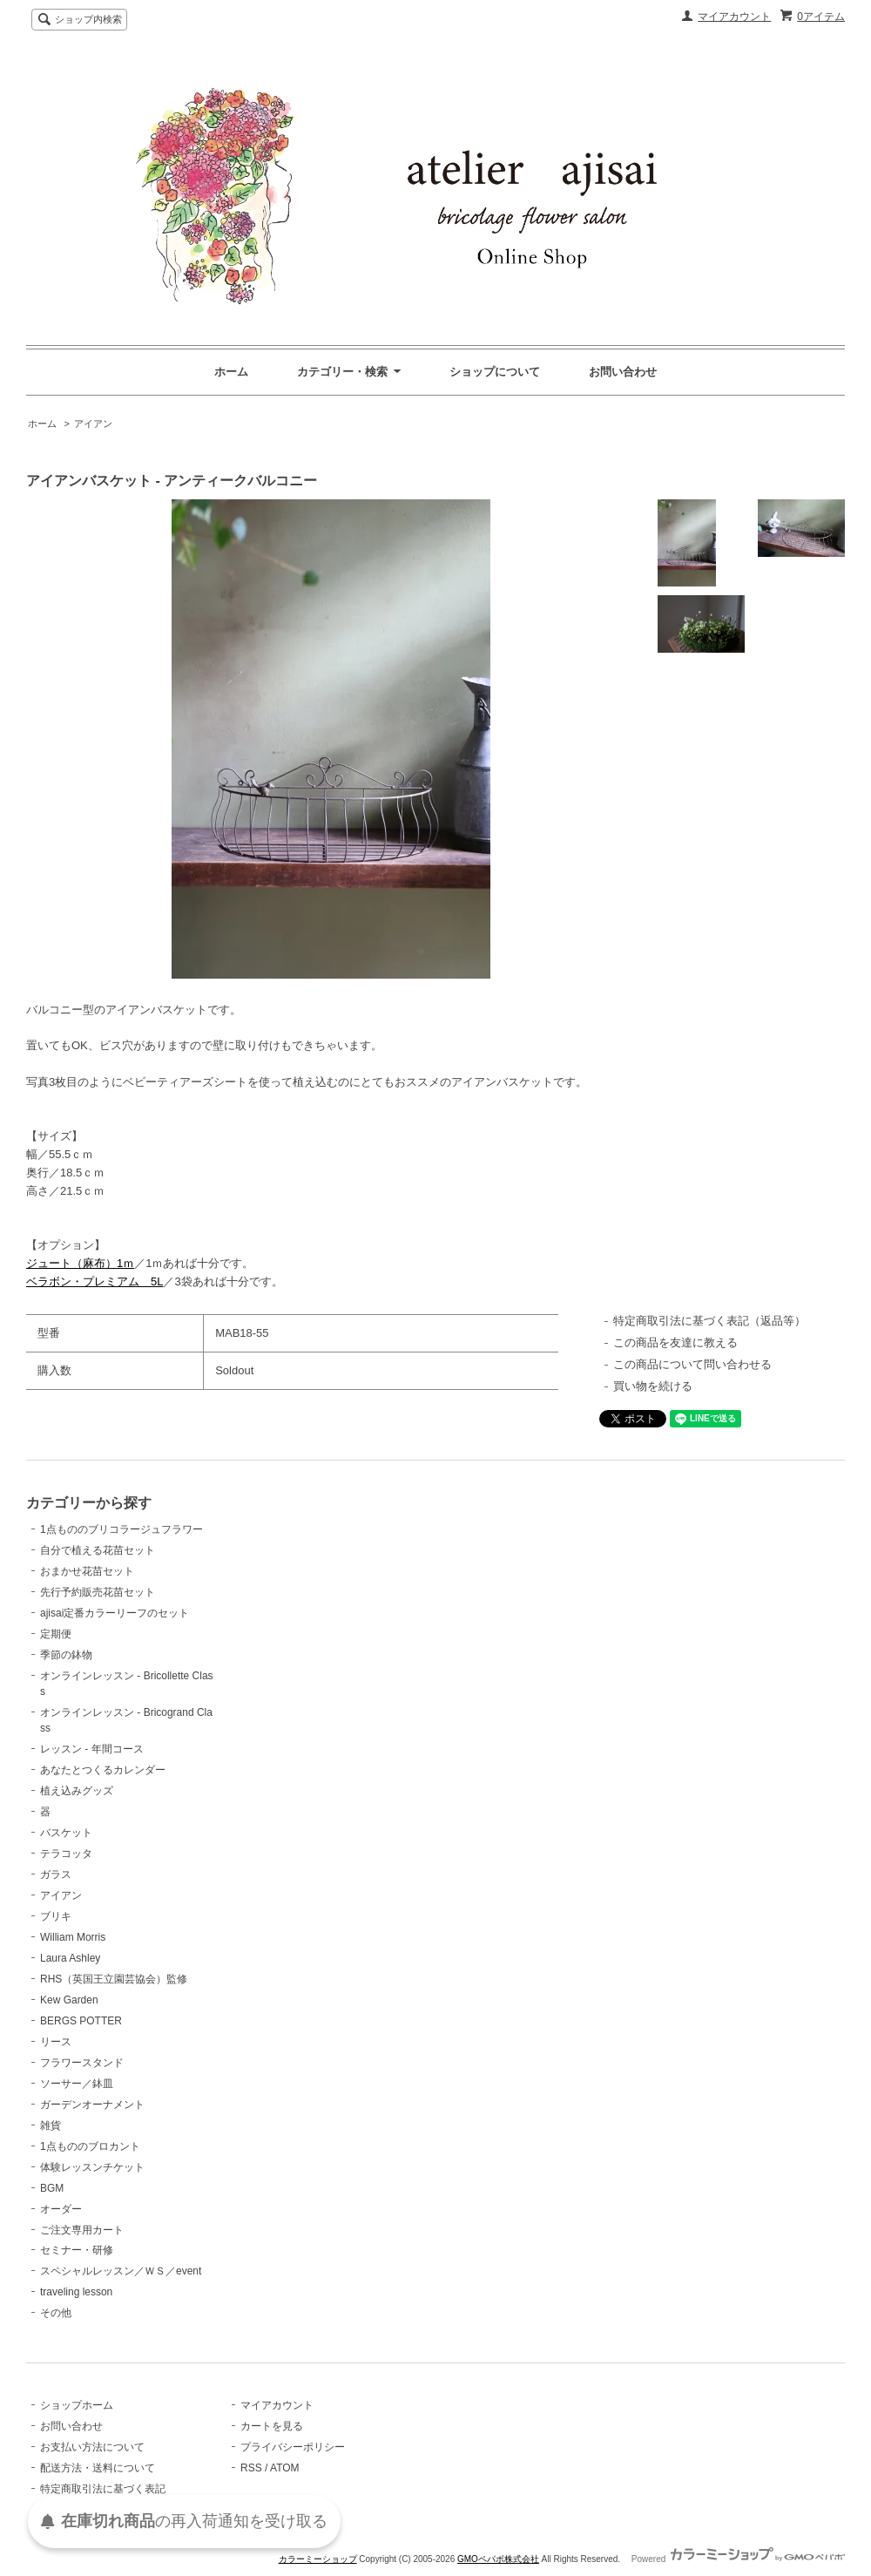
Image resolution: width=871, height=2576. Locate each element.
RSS (251, 2468)
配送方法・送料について (97, 2468)
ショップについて (494, 371)
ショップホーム (76, 2405)
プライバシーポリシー (292, 2447)
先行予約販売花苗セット (97, 1592)
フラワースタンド (82, 2063)
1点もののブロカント (90, 2146)
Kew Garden (69, 2000)
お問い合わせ (623, 371)
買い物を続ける (652, 1386)
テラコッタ (66, 1853)
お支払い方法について (92, 2447)
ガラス (55, 1874)
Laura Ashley (70, 1958)
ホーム (231, 371)
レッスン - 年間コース (92, 1749)
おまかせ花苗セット (87, 1571)
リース (55, 2042)
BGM (52, 2188)
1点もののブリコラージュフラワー (121, 1529)
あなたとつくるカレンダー (102, 1770)
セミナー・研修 (76, 2250)
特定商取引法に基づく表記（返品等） (709, 1320)
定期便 (55, 1634)
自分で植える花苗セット (97, 1550)
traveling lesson (76, 2292)
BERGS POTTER (81, 2021)
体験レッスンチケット (92, 2167)
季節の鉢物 (66, 1655)
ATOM (285, 2468)
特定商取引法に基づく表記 (102, 2489)
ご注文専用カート (82, 2230)
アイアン (93, 423)
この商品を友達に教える (675, 1342)
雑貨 (50, 2125)
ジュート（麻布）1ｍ (80, 1263)
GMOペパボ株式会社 (498, 2559)
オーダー (61, 2209)
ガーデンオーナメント (92, 2104)
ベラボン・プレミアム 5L (94, 1281)
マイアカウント (734, 16)
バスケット (66, 1833)
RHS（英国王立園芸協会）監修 (113, 1979)
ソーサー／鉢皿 (76, 2084)
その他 (55, 2313)
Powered (738, 2559)
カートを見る (271, 2426)
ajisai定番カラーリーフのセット (114, 1613)
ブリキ (55, 1916)
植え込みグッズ (76, 1791)
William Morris (72, 1937)
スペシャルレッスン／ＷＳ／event (120, 2271)
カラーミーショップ (318, 2559)
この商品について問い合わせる (692, 1364)
